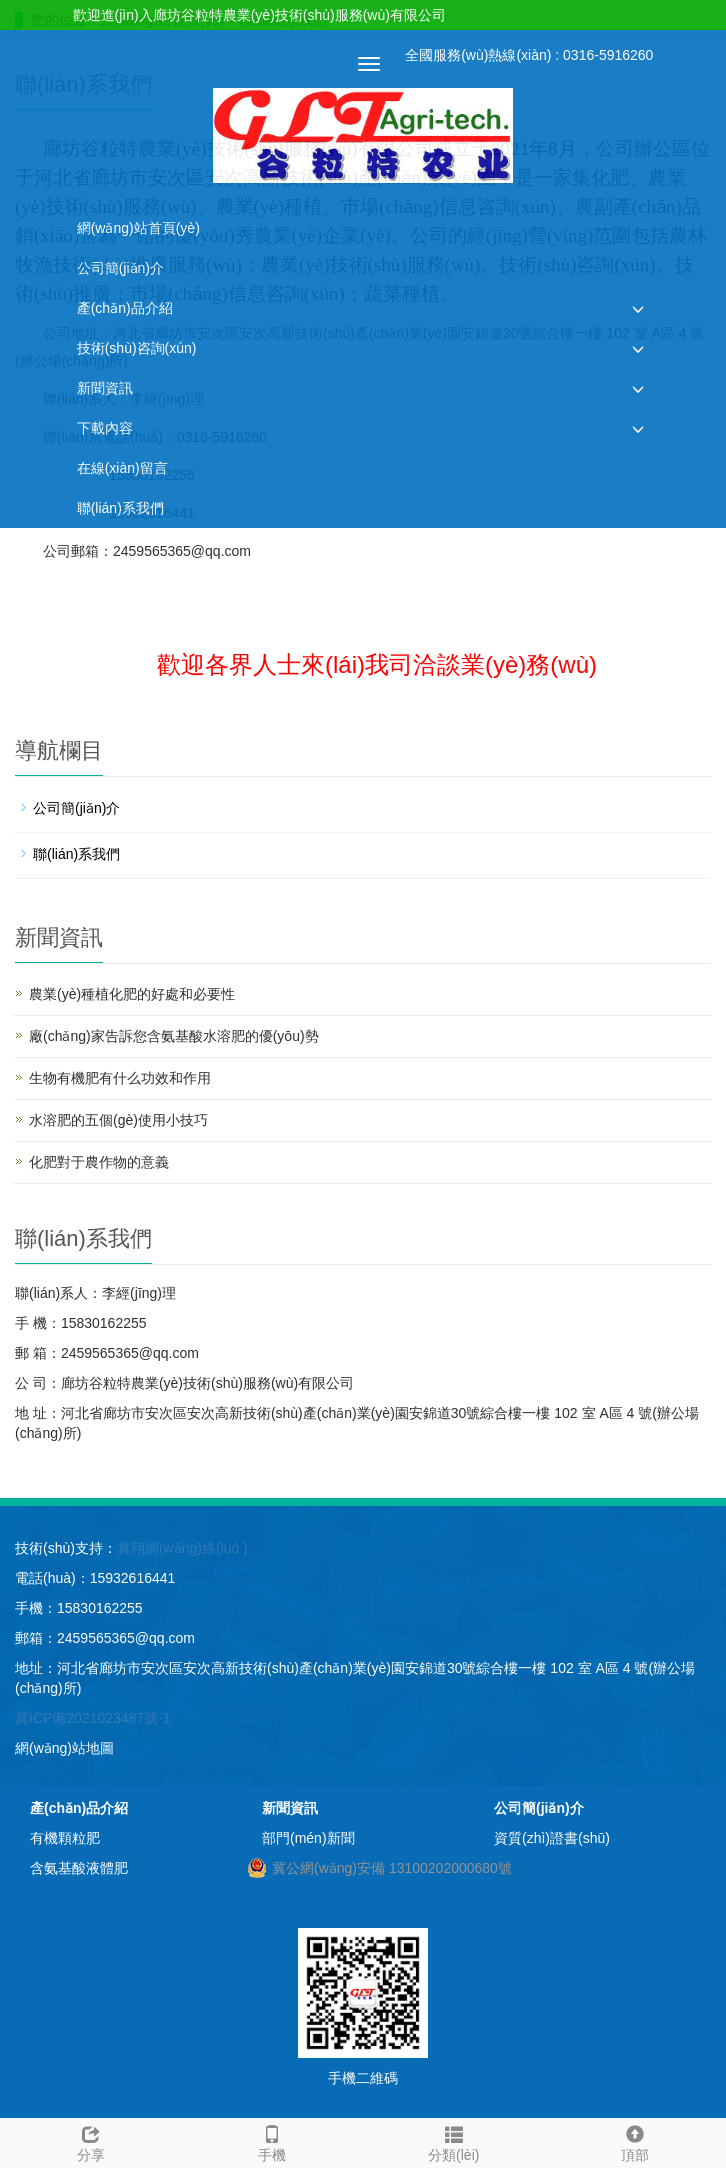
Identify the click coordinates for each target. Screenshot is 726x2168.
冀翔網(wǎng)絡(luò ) (182, 1548)
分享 (91, 2141)
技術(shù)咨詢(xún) (137, 348)
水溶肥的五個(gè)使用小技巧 (118, 1120)
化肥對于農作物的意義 (99, 1162)
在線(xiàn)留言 (122, 468)
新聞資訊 (105, 388)
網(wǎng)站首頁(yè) (138, 228)
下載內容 (105, 428)
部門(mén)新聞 (308, 1838)
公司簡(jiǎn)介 (120, 268)
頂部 (636, 2141)
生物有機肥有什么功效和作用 (120, 1078)
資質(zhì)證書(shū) (552, 1838)
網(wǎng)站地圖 (64, 1748)
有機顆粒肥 (65, 1838)
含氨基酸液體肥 (79, 1868)
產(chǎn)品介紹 (125, 308)
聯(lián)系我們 (120, 508)
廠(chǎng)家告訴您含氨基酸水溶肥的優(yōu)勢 (174, 1036)
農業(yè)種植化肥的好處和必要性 (132, 994)
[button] (638, 308)
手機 (273, 2141)
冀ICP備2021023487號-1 (93, 1718)
